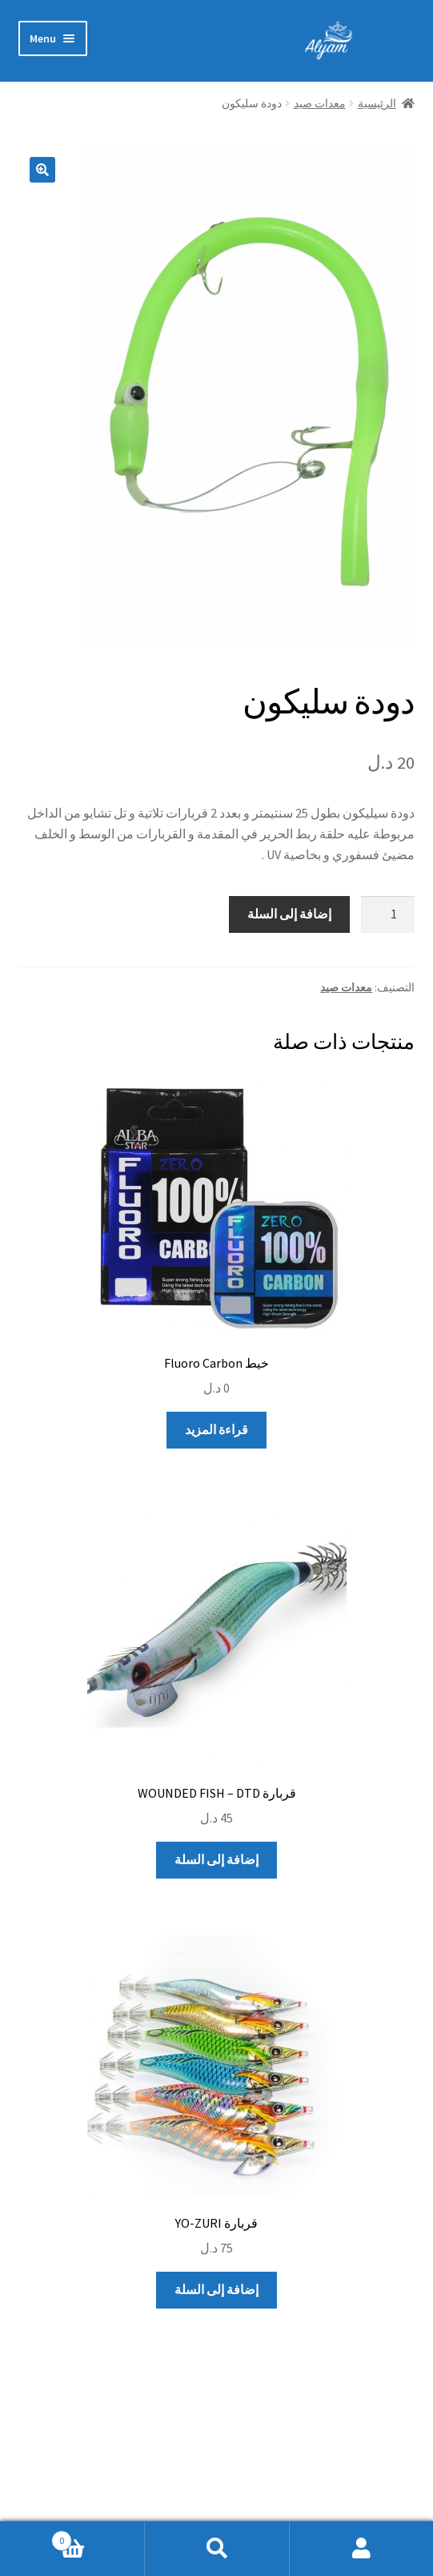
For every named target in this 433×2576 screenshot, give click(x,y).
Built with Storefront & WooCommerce (202, 2484)
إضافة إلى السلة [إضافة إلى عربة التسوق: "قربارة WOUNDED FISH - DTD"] (216, 1859)
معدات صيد (320, 103)
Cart (97, 2537)
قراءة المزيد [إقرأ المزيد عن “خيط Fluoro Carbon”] (216, 1429)
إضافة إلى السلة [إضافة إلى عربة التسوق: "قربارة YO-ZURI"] (216, 2289)
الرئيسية (377, 103)
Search (216, 2549)
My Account (361, 2549)
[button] (42, 170)
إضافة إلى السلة (289, 914)
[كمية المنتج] (388, 914)
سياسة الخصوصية (368, 2484)
